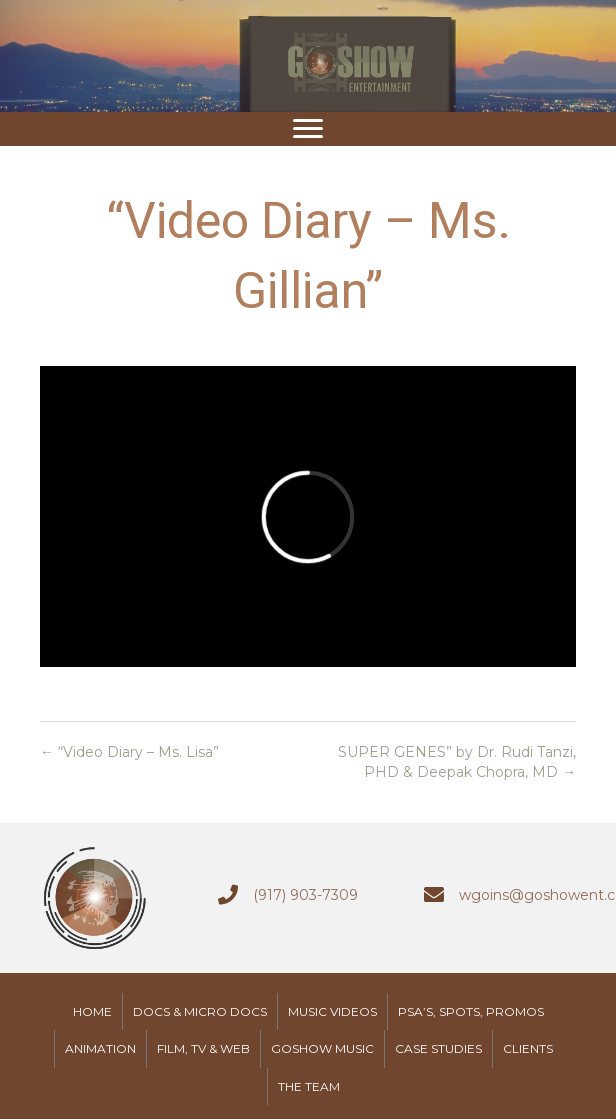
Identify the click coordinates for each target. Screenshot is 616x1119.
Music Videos (332, 1011)
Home (92, 1011)
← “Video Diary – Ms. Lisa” (129, 752)
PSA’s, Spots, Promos (471, 1011)
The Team (309, 1086)
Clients (528, 1048)
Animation (100, 1048)
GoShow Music (322, 1048)
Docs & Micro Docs (200, 1011)
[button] (308, 129)
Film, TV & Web (203, 1048)
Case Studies (438, 1048)
